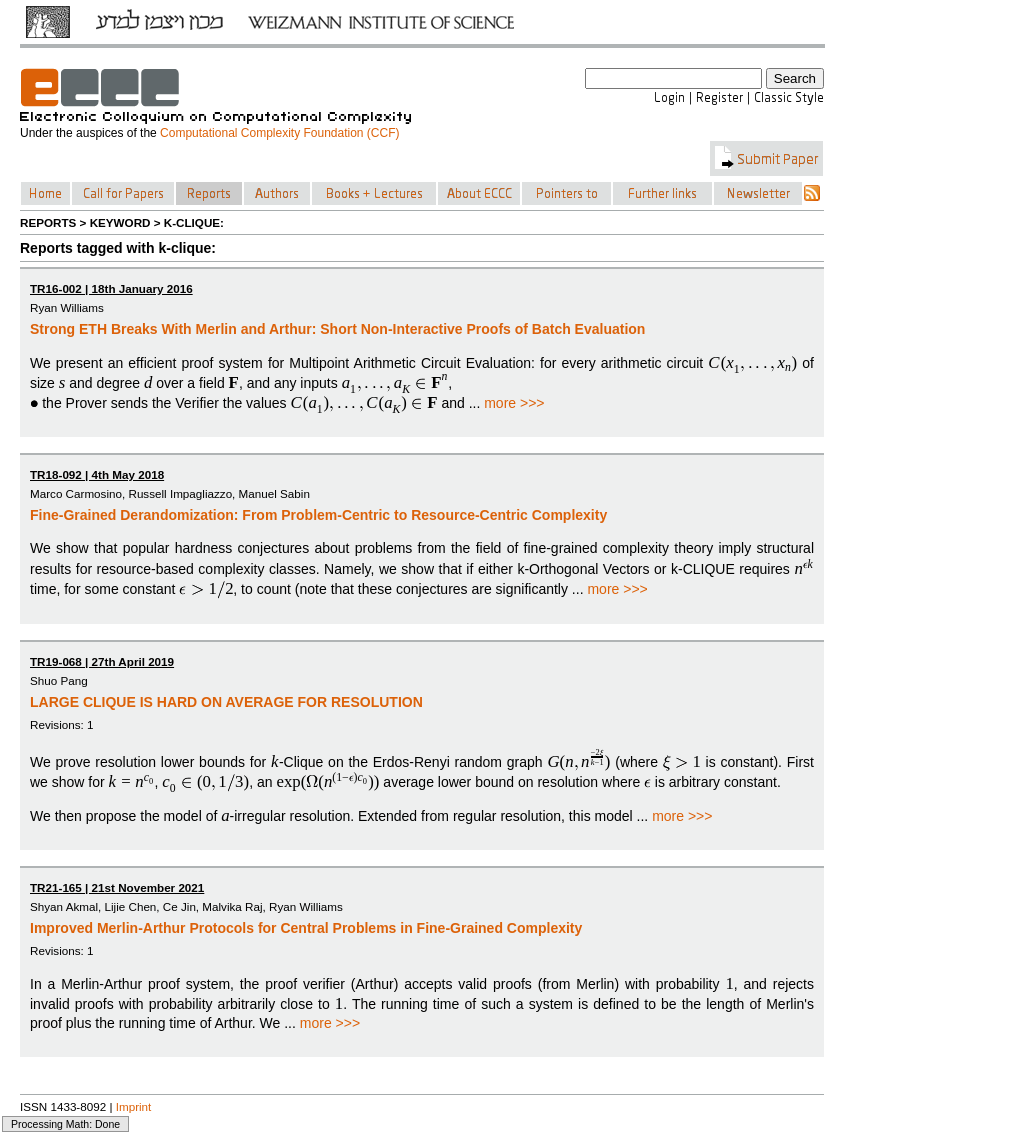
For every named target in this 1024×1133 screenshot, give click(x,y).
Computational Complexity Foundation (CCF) (279, 133)
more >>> (514, 403)
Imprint (134, 1106)
